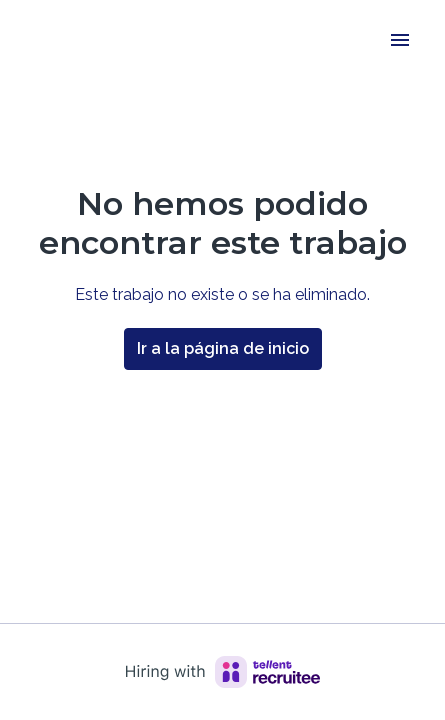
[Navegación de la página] (400, 40)
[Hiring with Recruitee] (223, 672)
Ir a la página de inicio (223, 348)
